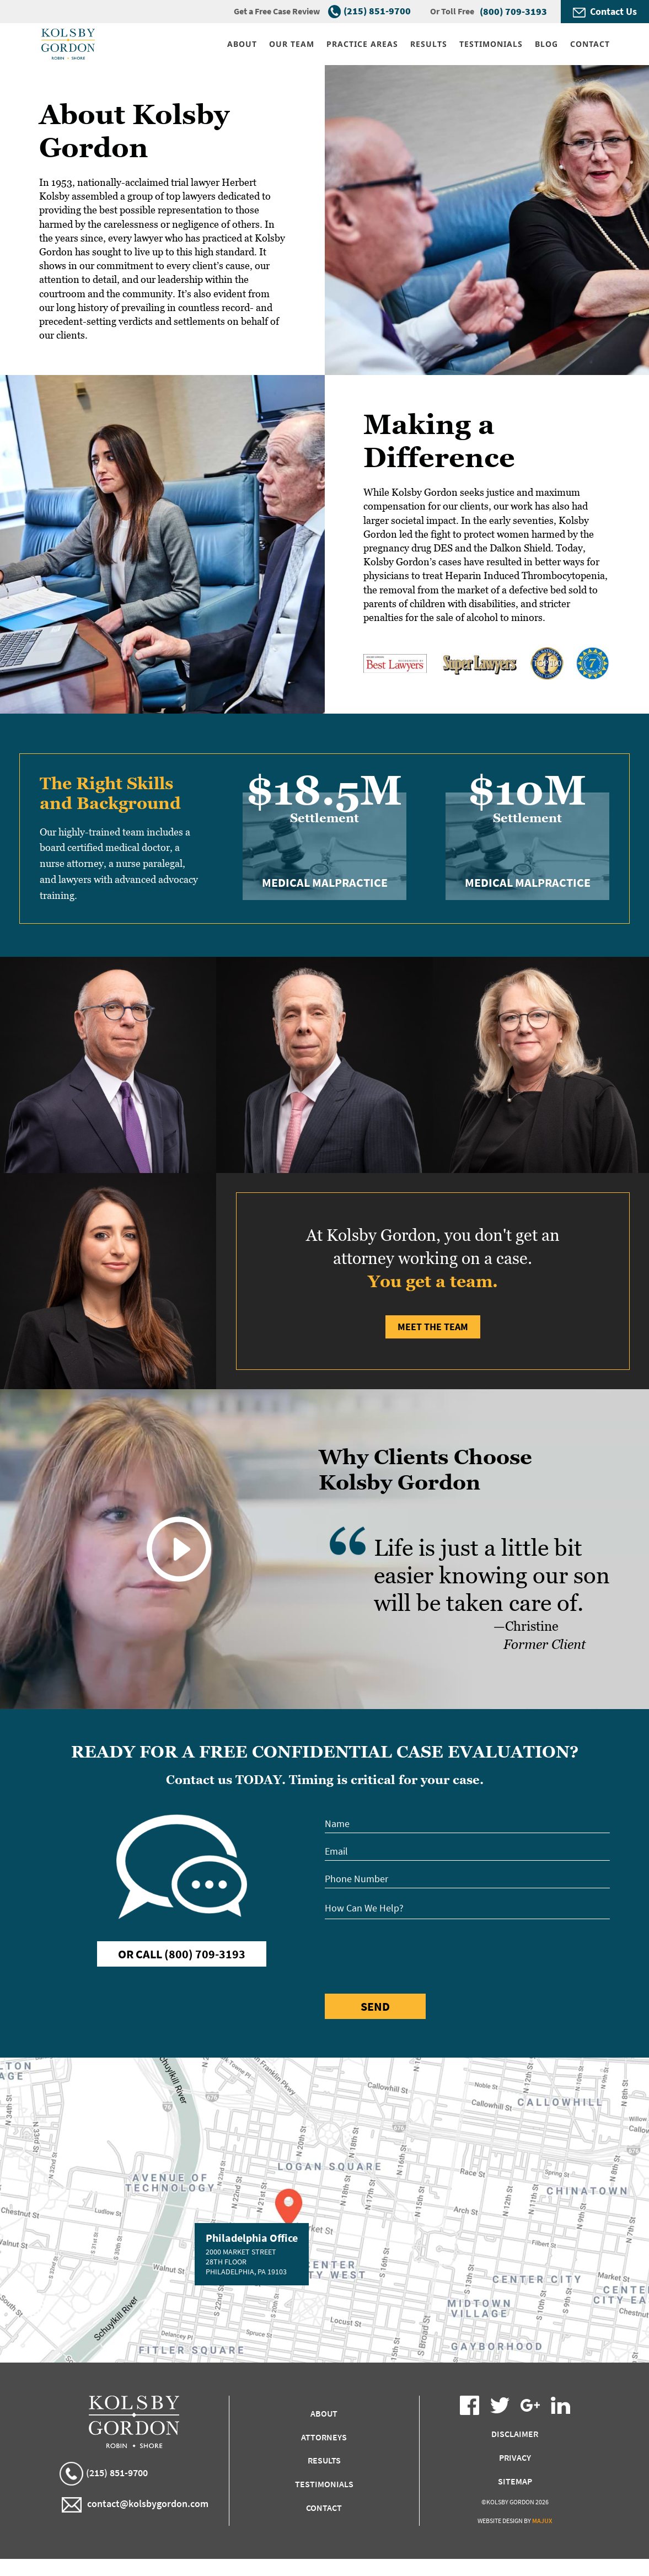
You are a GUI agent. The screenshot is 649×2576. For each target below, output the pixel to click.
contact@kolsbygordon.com (135, 2505)
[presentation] (408, 1954)
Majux (542, 2520)
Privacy (515, 2457)
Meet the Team (433, 1326)
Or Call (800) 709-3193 (181, 1954)
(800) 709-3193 (513, 11)
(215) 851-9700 (377, 10)
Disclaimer (514, 2433)
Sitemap (515, 2481)
